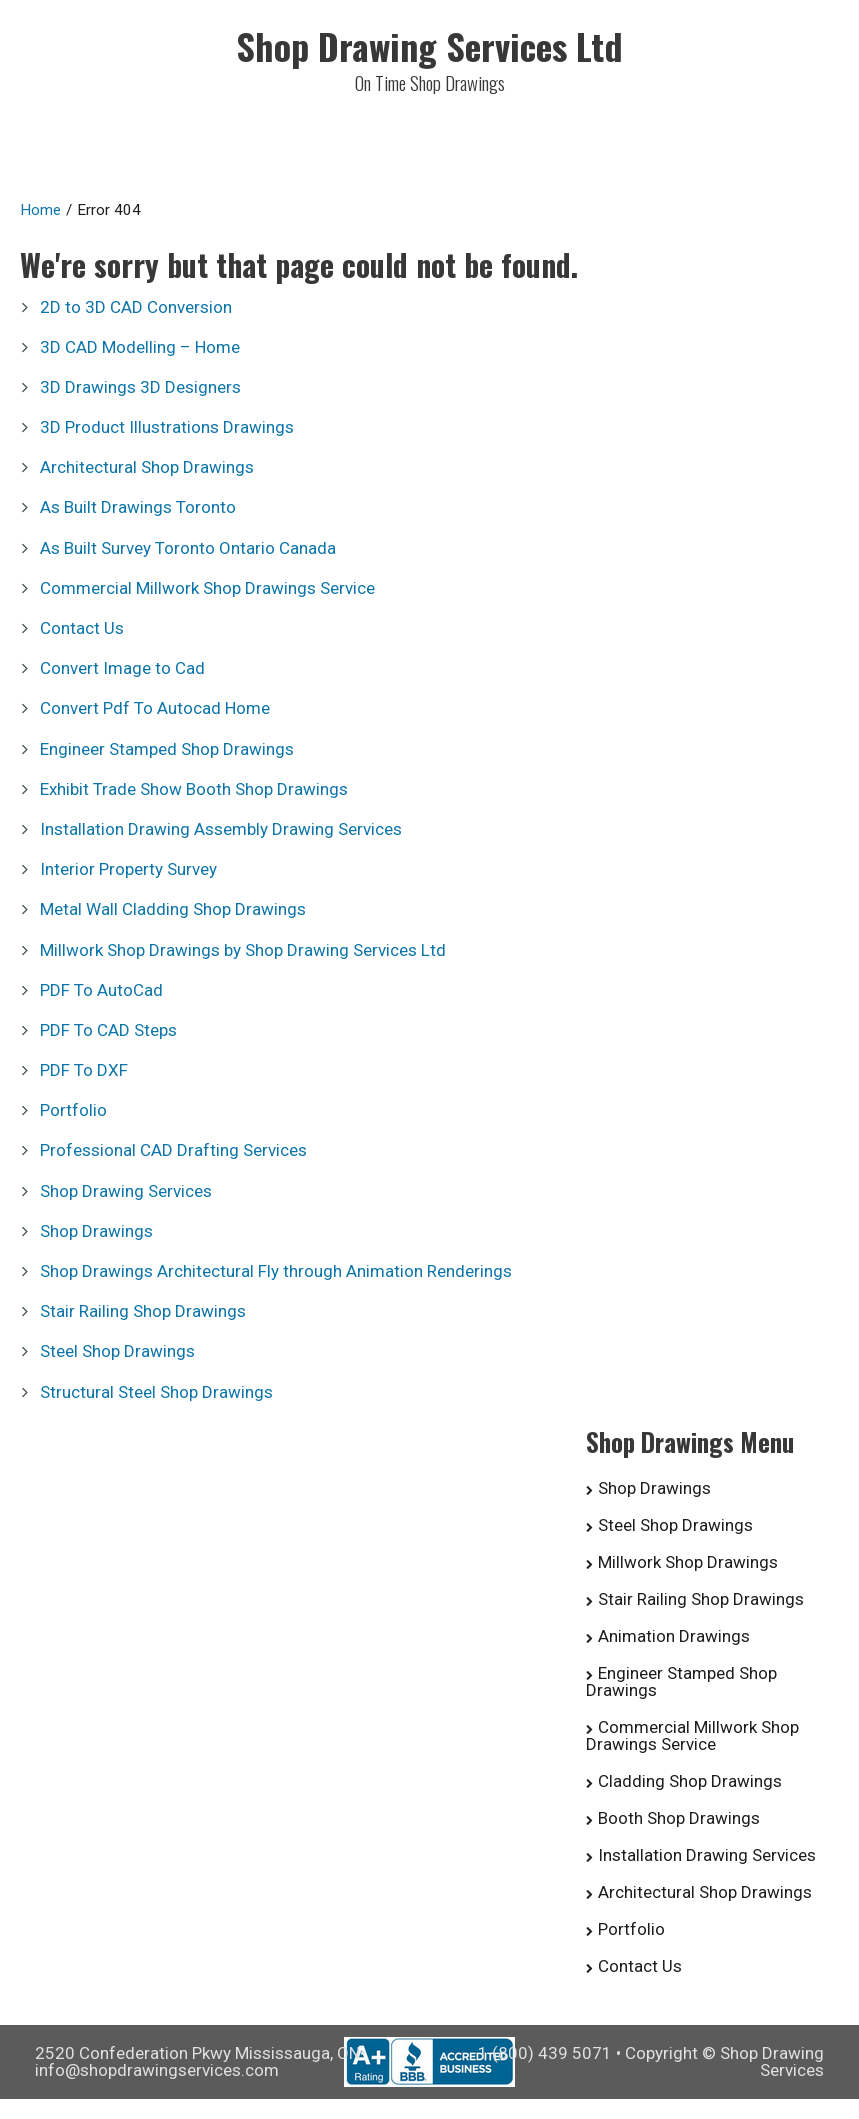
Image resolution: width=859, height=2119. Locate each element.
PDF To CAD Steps (108, 1030)
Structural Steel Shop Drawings (156, 1392)
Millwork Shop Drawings (688, 1562)
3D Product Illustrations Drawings (167, 427)
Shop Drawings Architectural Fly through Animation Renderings (276, 1271)
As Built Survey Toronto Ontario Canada (188, 548)
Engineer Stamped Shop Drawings (167, 749)
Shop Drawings (96, 1231)
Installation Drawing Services (707, 1855)
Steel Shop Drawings (117, 1351)
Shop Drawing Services (126, 1191)
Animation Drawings (674, 1636)
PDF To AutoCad (101, 990)
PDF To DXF (84, 1070)
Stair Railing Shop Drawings (143, 1311)
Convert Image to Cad (122, 668)
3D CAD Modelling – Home (140, 347)
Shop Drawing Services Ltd (429, 45)
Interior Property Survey (128, 869)
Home (40, 210)
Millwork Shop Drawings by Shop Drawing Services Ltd (243, 950)
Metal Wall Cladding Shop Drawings (173, 909)
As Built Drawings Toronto (138, 507)
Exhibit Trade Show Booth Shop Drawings (194, 789)
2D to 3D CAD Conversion (136, 307)
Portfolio (73, 1110)
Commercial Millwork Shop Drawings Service (207, 588)
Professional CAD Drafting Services (173, 1150)
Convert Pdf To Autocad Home (155, 708)
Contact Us (82, 628)
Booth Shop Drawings (679, 1818)
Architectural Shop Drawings (147, 467)
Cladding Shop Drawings (690, 1781)
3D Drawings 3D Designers (140, 387)
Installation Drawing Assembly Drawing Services (221, 829)
